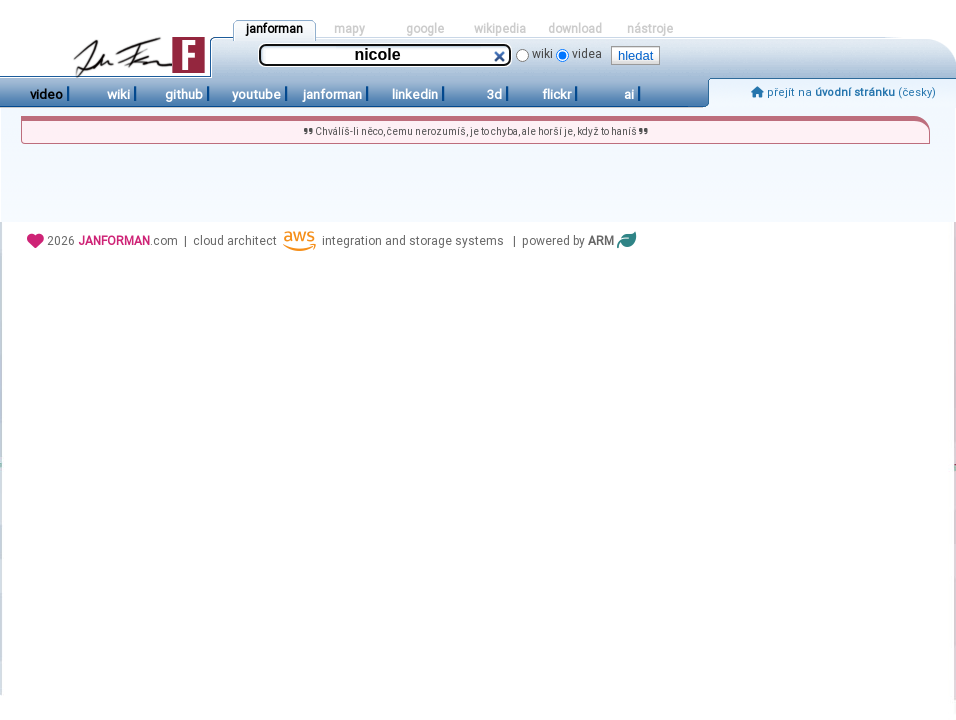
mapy (349, 29)
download (575, 29)
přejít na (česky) (843, 92)
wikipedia (500, 29)
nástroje (650, 29)
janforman (274, 29)
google (425, 29)
